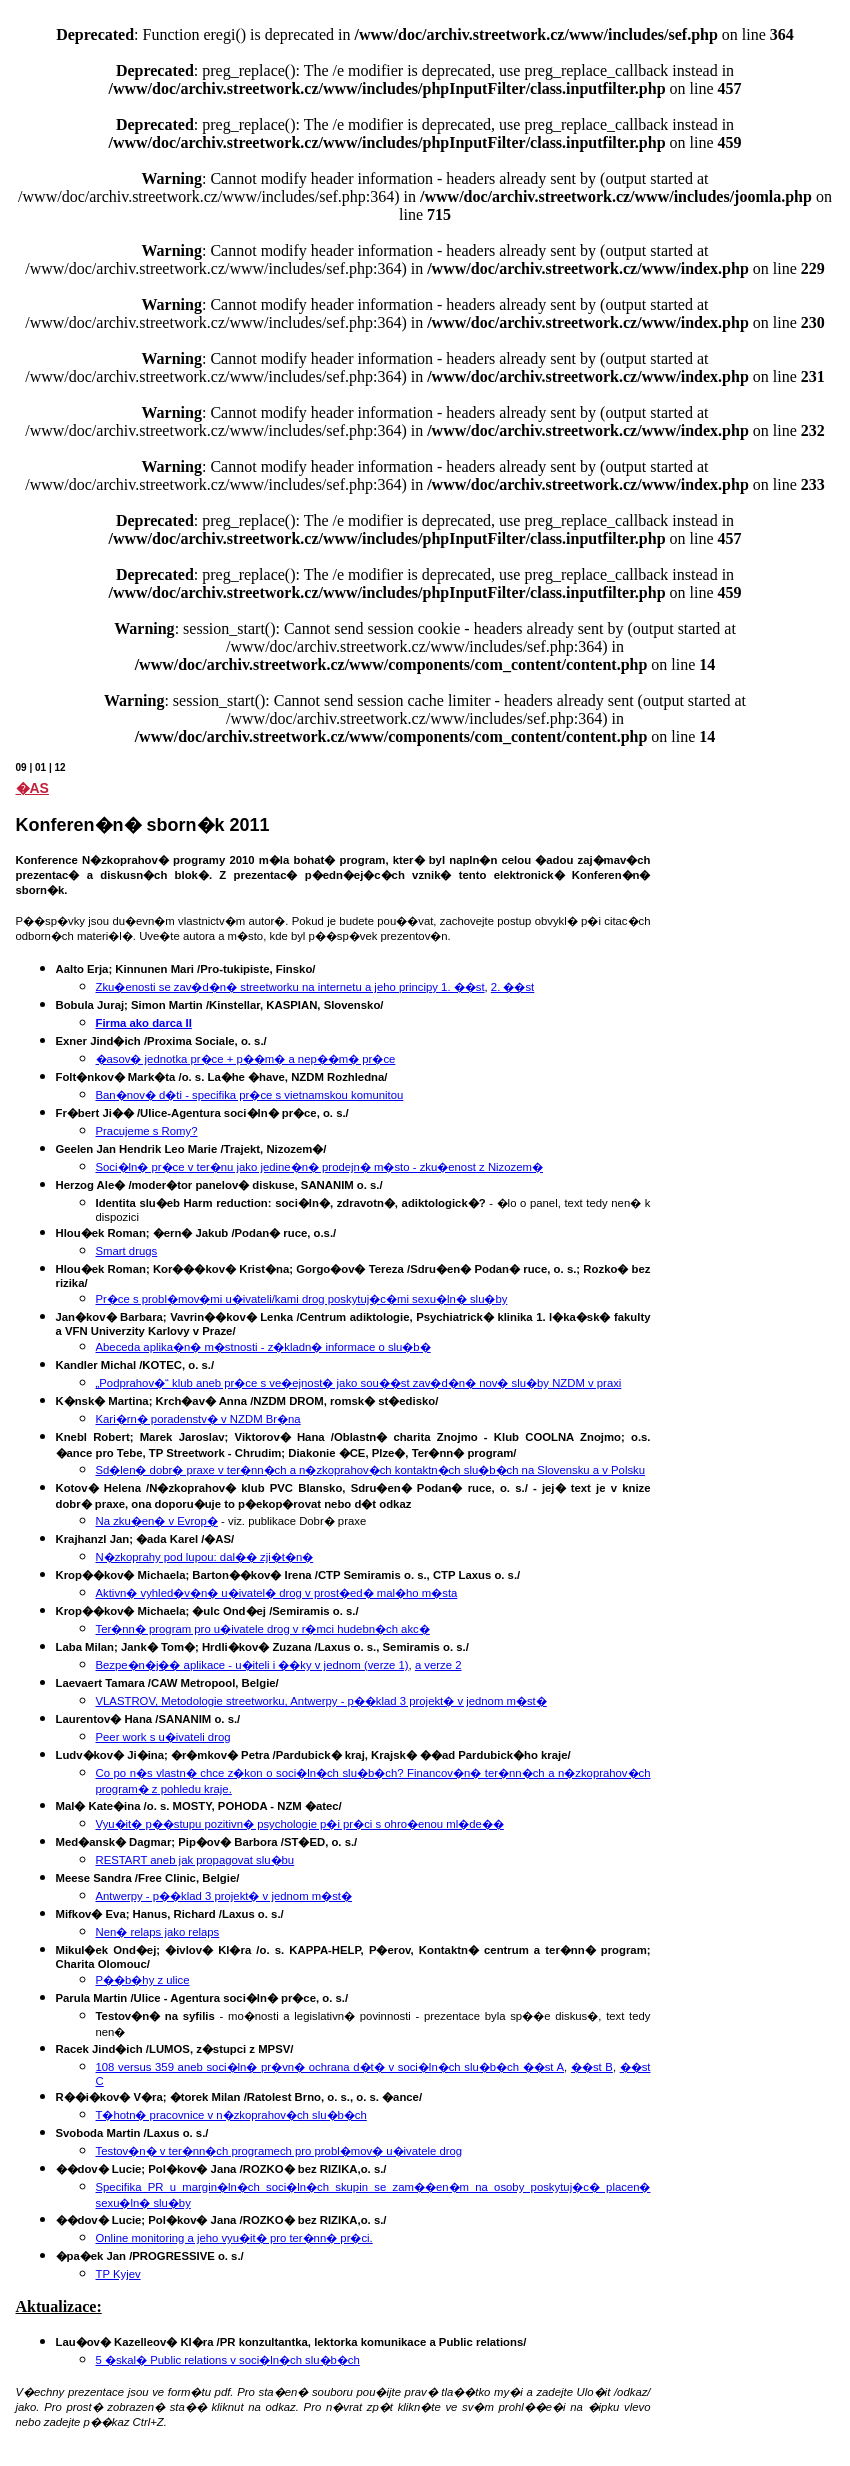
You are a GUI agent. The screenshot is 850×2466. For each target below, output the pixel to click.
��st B (592, 2067)
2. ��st (512, 987)
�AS (32, 788)
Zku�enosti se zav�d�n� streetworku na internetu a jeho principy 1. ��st (290, 987)
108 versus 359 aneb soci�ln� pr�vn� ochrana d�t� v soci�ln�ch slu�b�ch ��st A (330, 2067)
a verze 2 (438, 1665)
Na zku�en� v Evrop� (157, 1521)
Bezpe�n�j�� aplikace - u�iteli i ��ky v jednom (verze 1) (252, 1665)
